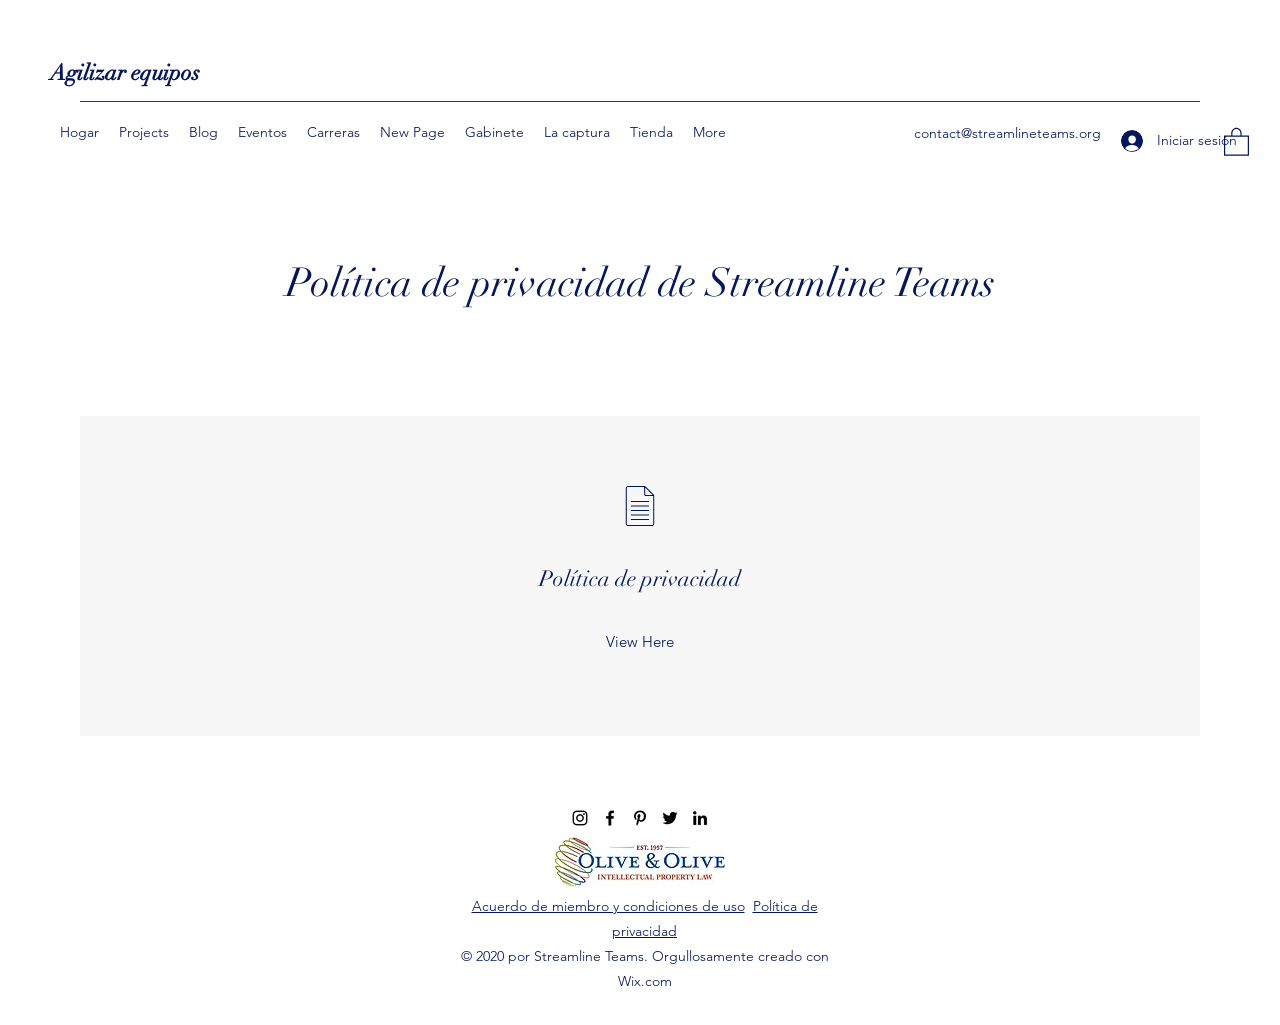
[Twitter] (670, 818)
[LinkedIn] (700, 818)
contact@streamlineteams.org (1007, 133)
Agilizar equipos (125, 72)
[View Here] (640, 642)
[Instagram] (580, 818)
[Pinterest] (640, 818)
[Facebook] (610, 818)
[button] (1236, 141)
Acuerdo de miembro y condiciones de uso (608, 906)
